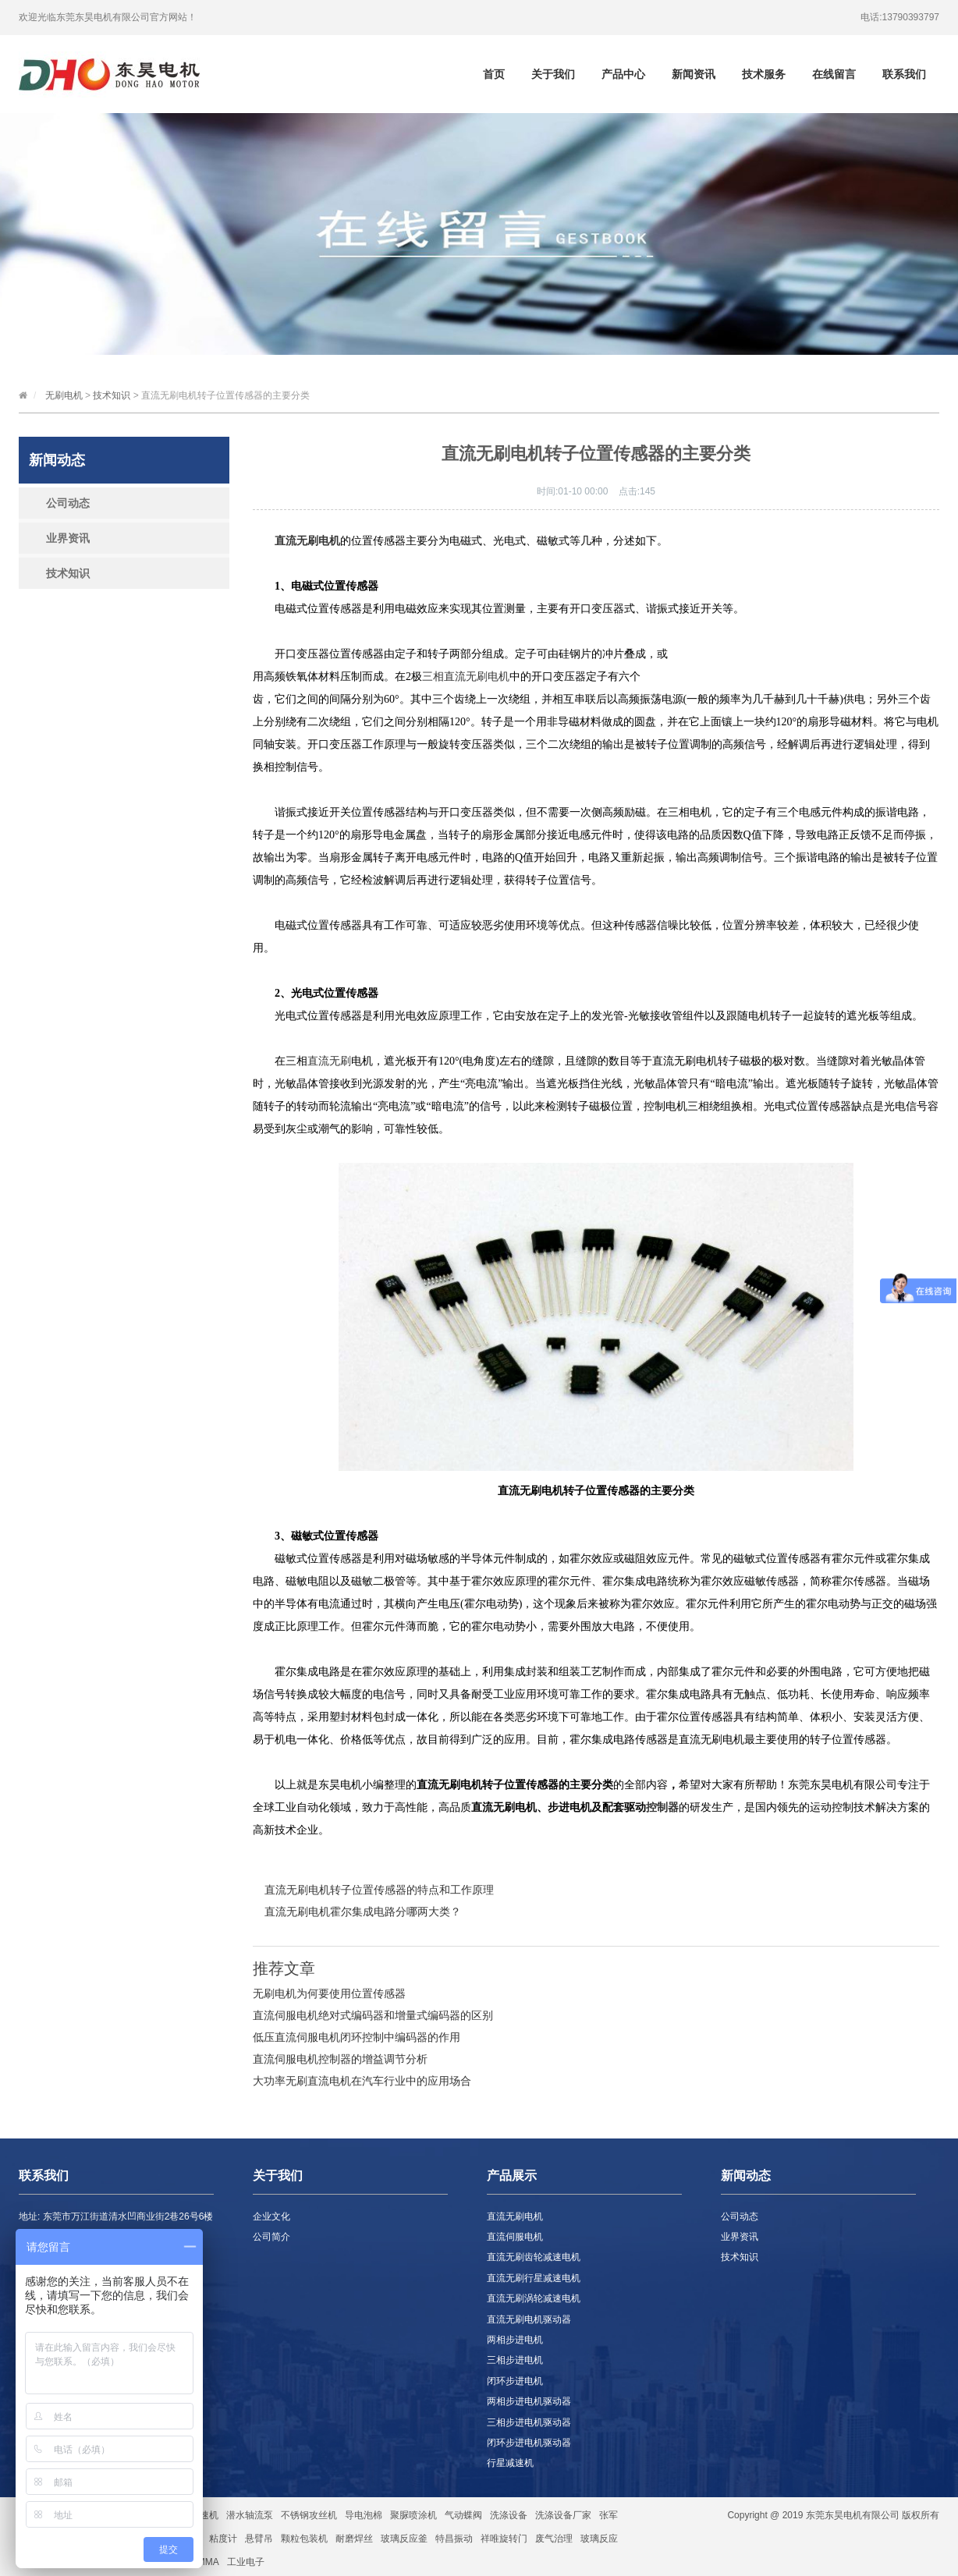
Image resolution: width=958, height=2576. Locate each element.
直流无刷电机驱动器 (529, 2319)
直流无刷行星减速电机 (533, 2278)
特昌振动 (454, 2538)
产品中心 (623, 74)
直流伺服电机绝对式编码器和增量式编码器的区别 (373, 2015)
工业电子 (245, 2562)
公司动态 (68, 503)
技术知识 (111, 395)
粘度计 (223, 2538)
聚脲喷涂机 (413, 2515)
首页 (494, 74)
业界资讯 (68, 538)
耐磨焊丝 (354, 2538)
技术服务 (764, 74)
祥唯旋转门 (504, 2538)
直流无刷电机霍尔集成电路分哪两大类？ (362, 1911)
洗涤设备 (508, 2515)
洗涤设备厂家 (563, 2515)
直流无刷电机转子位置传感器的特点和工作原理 (379, 1889)
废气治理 (554, 2538)
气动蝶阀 (463, 2515)
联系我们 (904, 74)
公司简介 (271, 2236)
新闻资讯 (693, 74)
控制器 (662, 1807)
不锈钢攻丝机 (309, 2515)
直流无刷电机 (515, 2216)
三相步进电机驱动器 (529, 2422)
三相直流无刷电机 (465, 676)
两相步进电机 (515, 2339)
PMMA (205, 2562)
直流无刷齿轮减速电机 (533, 2257)
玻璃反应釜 (404, 2538)
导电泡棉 (363, 2515)
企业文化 (271, 2216)
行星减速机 (510, 2462)
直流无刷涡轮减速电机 (533, 2298)
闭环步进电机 (515, 2381)
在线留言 (834, 74)
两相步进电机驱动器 (529, 2401)
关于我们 (553, 74)
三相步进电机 (515, 2360)
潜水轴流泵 (249, 2515)
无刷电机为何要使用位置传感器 (329, 1993)
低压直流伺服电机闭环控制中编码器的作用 (356, 2037)
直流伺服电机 (515, 2236)
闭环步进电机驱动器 (529, 2442)
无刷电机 (64, 395)
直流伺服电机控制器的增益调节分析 (340, 2059)
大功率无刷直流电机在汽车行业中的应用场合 (362, 2081)
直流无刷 (329, 1061)
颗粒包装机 (304, 2538)
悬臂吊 (259, 2538)
